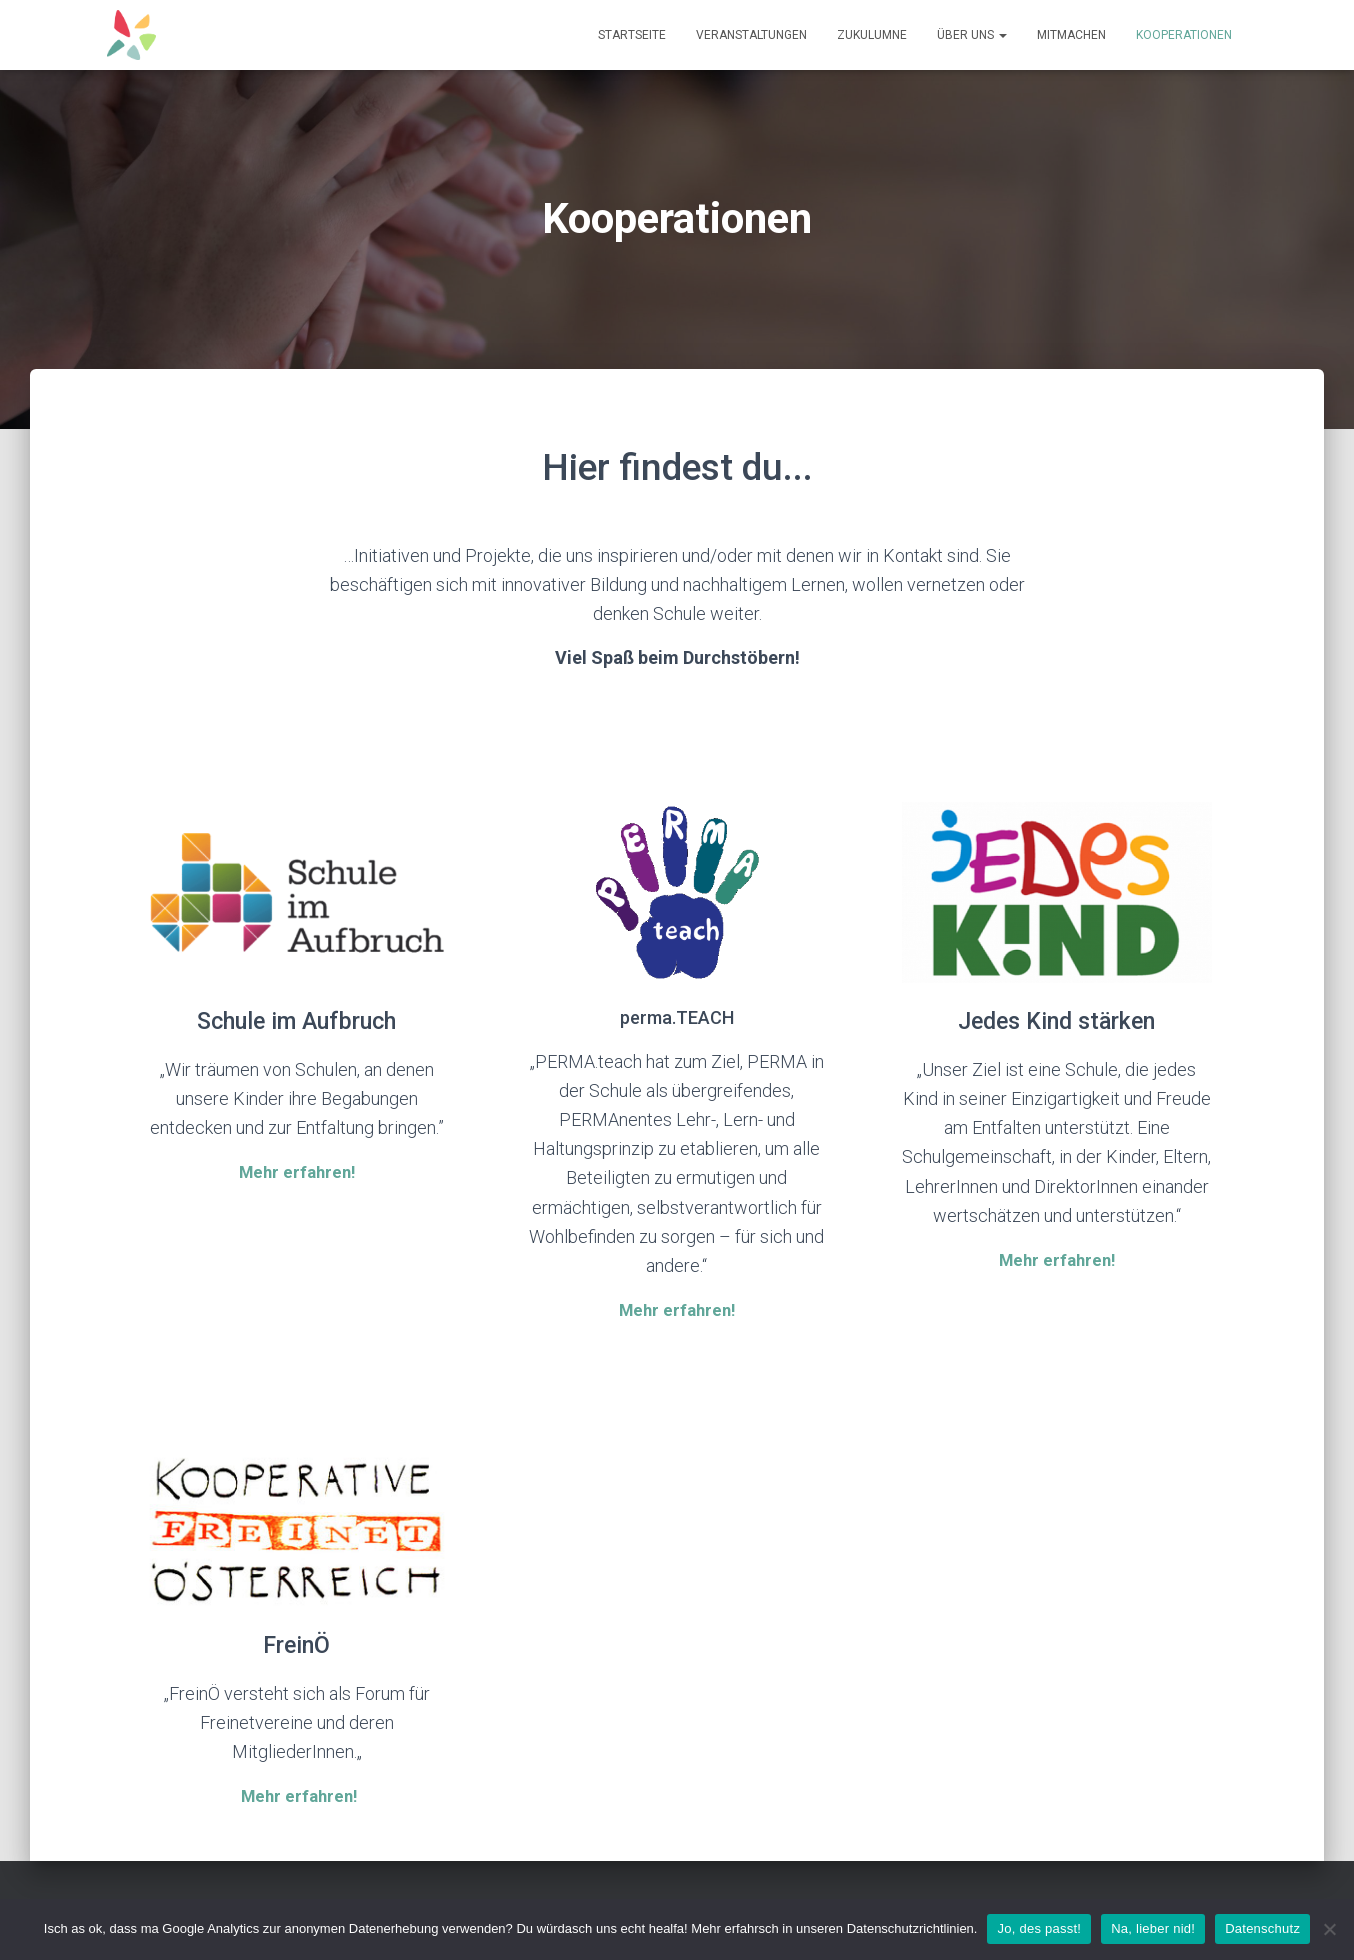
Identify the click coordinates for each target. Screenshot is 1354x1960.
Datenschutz (1262, 1928)
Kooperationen (1184, 35)
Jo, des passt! (1039, 1928)
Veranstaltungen (751, 35)
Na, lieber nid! (1153, 1928)
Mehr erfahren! (298, 1794)
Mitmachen (1071, 35)
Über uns (972, 35)
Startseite (632, 35)
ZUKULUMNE (872, 35)
